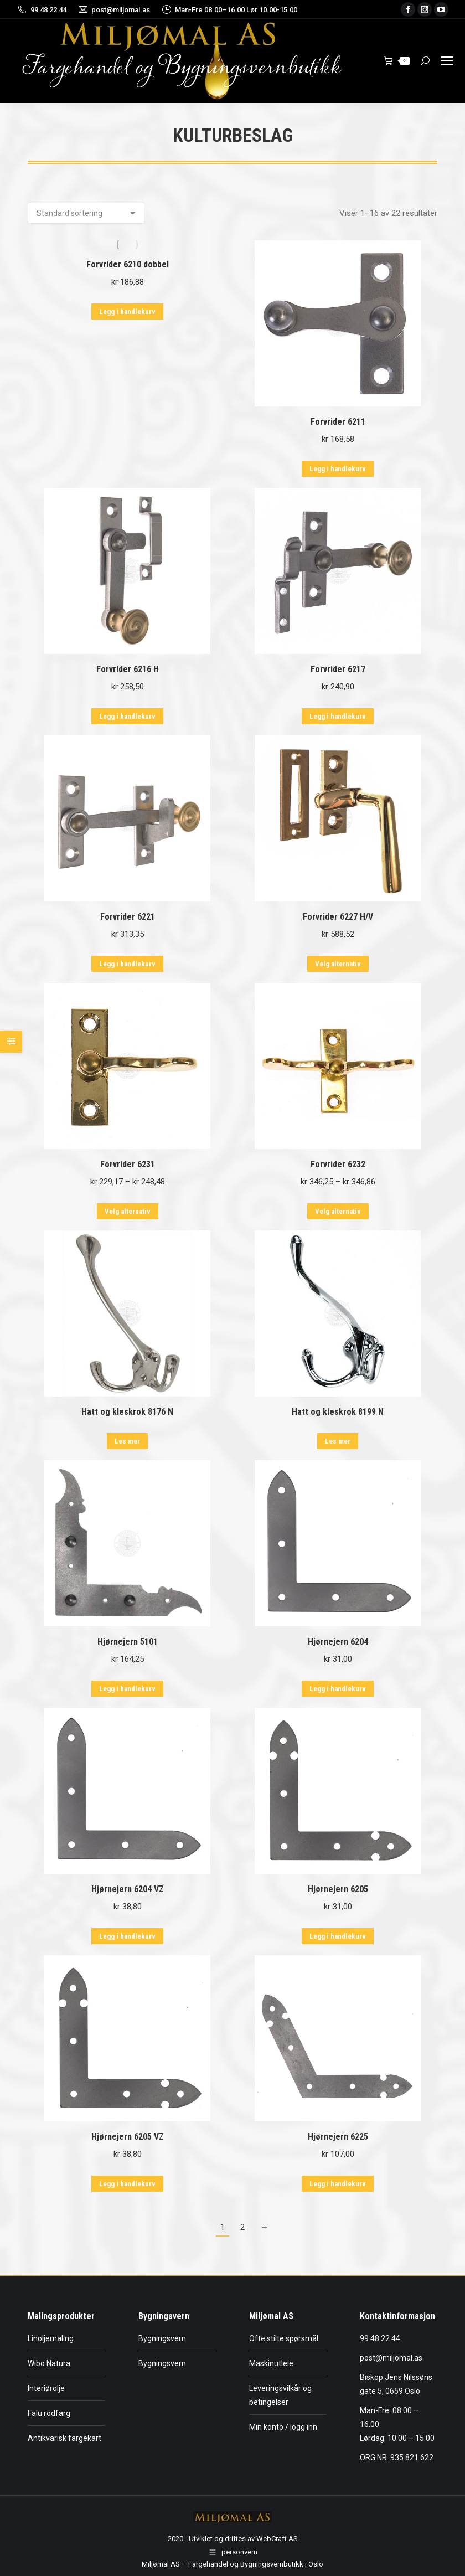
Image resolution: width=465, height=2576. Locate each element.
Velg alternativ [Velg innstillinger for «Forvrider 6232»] (338, 1211)
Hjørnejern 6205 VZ (127, 2136)
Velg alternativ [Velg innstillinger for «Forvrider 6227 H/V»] (338, 964)
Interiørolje (46, 2388)
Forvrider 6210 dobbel (127, 264)
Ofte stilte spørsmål (283, 2338)
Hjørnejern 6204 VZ (127, 1889)
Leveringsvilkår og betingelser (280, 2395)
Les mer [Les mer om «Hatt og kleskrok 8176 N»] (127, 1441)
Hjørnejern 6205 (338, 1889)
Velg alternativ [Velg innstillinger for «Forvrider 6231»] (128, 1211)
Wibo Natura (49, 2363)
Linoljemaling (51, 2338)
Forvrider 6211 (338, 421)
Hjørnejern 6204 (338, 1641)
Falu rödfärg (49, 2413)
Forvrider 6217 (338, 669)
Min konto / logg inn (283, 2427)
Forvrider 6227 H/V (338, 916)
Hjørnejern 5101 (127, 1641)
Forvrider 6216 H (127, 669)
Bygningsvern (162, 2338)
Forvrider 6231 (127, 1164)
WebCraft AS (277, 2538)
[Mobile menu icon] (447, 61)
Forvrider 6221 (127, 916)
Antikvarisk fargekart (64, 2438)
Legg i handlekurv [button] (127, 311)
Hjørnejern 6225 (338, 2136)
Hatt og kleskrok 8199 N (338, 1412)
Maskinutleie (271, 2363)
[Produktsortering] (86, 213)
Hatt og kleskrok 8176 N (127, 1412)
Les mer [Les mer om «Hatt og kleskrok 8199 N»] (337, 1441)
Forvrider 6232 (338, 1164)
